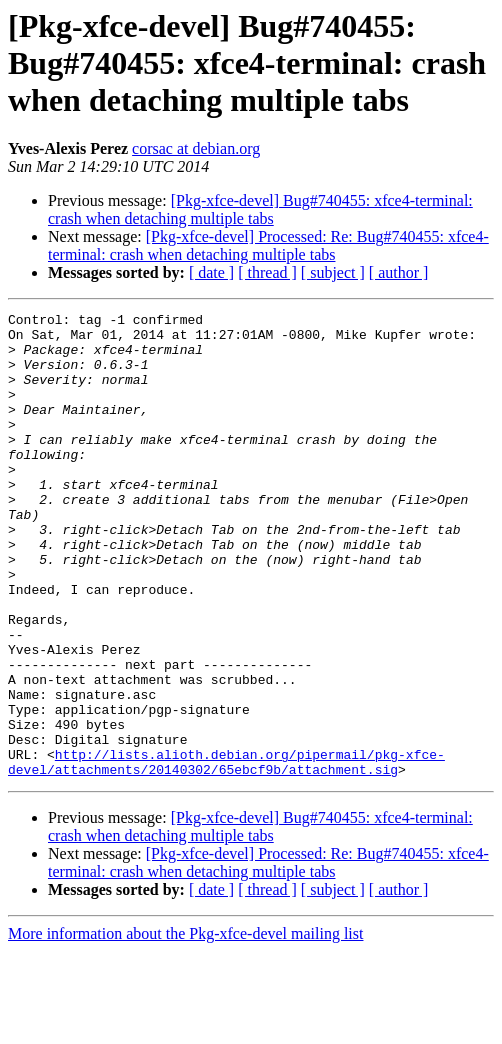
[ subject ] (333, 272)
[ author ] (399, 272)
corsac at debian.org (196, 148)
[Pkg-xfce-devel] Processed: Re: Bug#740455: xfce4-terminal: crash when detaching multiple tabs (268, 245)
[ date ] (211, 272)
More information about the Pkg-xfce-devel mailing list (185, 1026)
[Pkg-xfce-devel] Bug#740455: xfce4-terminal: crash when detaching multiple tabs (260, 209)
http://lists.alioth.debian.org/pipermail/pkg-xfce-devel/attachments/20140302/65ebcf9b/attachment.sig (226, 853)
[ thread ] (267, 272)
